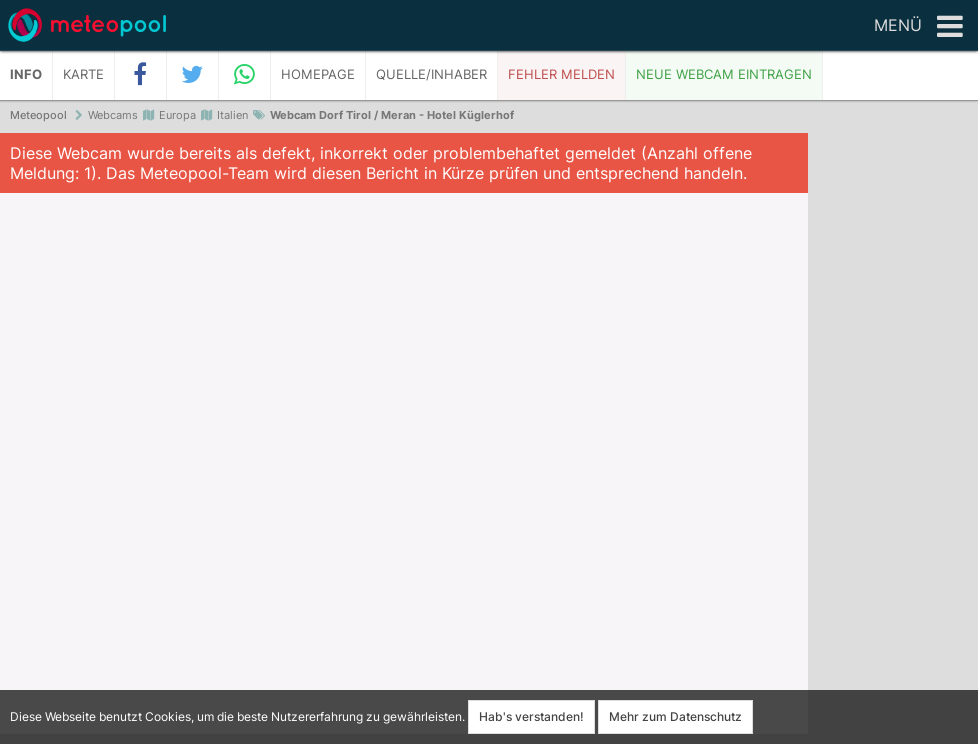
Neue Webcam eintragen (724, 74)
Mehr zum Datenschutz (675, 716)
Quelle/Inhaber (431, 74)
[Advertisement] (893, 440)
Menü (918, 27)
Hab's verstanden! (531, 716)
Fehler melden (561, 74)
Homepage (318, 74)
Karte (83, 74)
